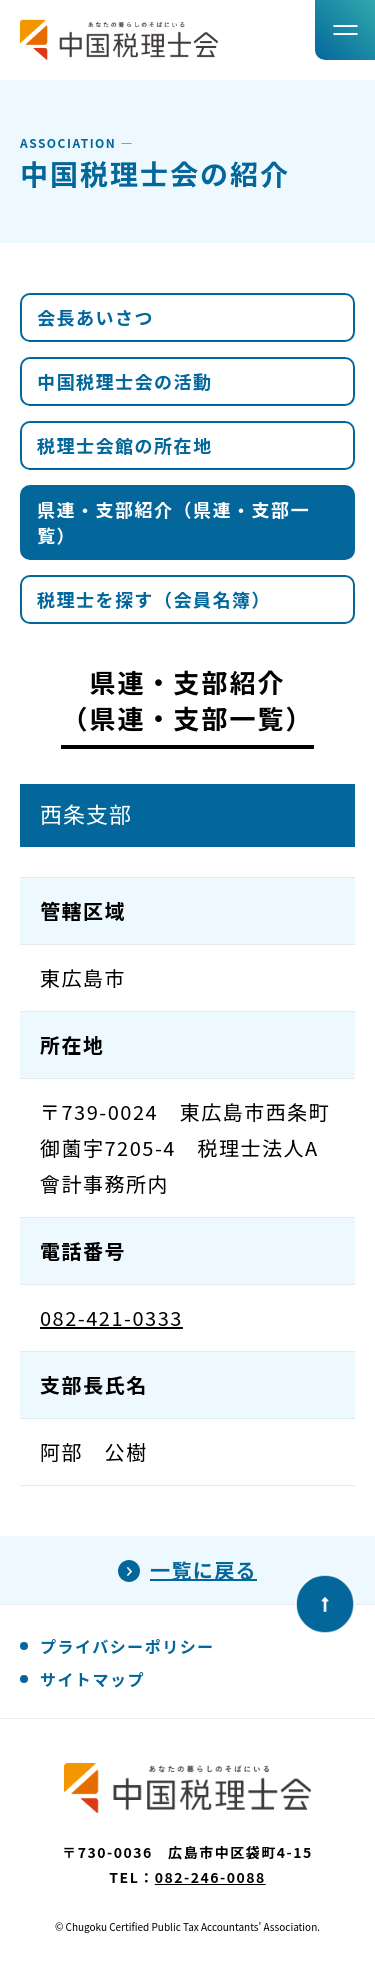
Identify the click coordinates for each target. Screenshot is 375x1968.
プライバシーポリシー (127, 1646)
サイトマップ (92, 1679)
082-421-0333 (111, 1317)
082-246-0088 (210, 1877)
